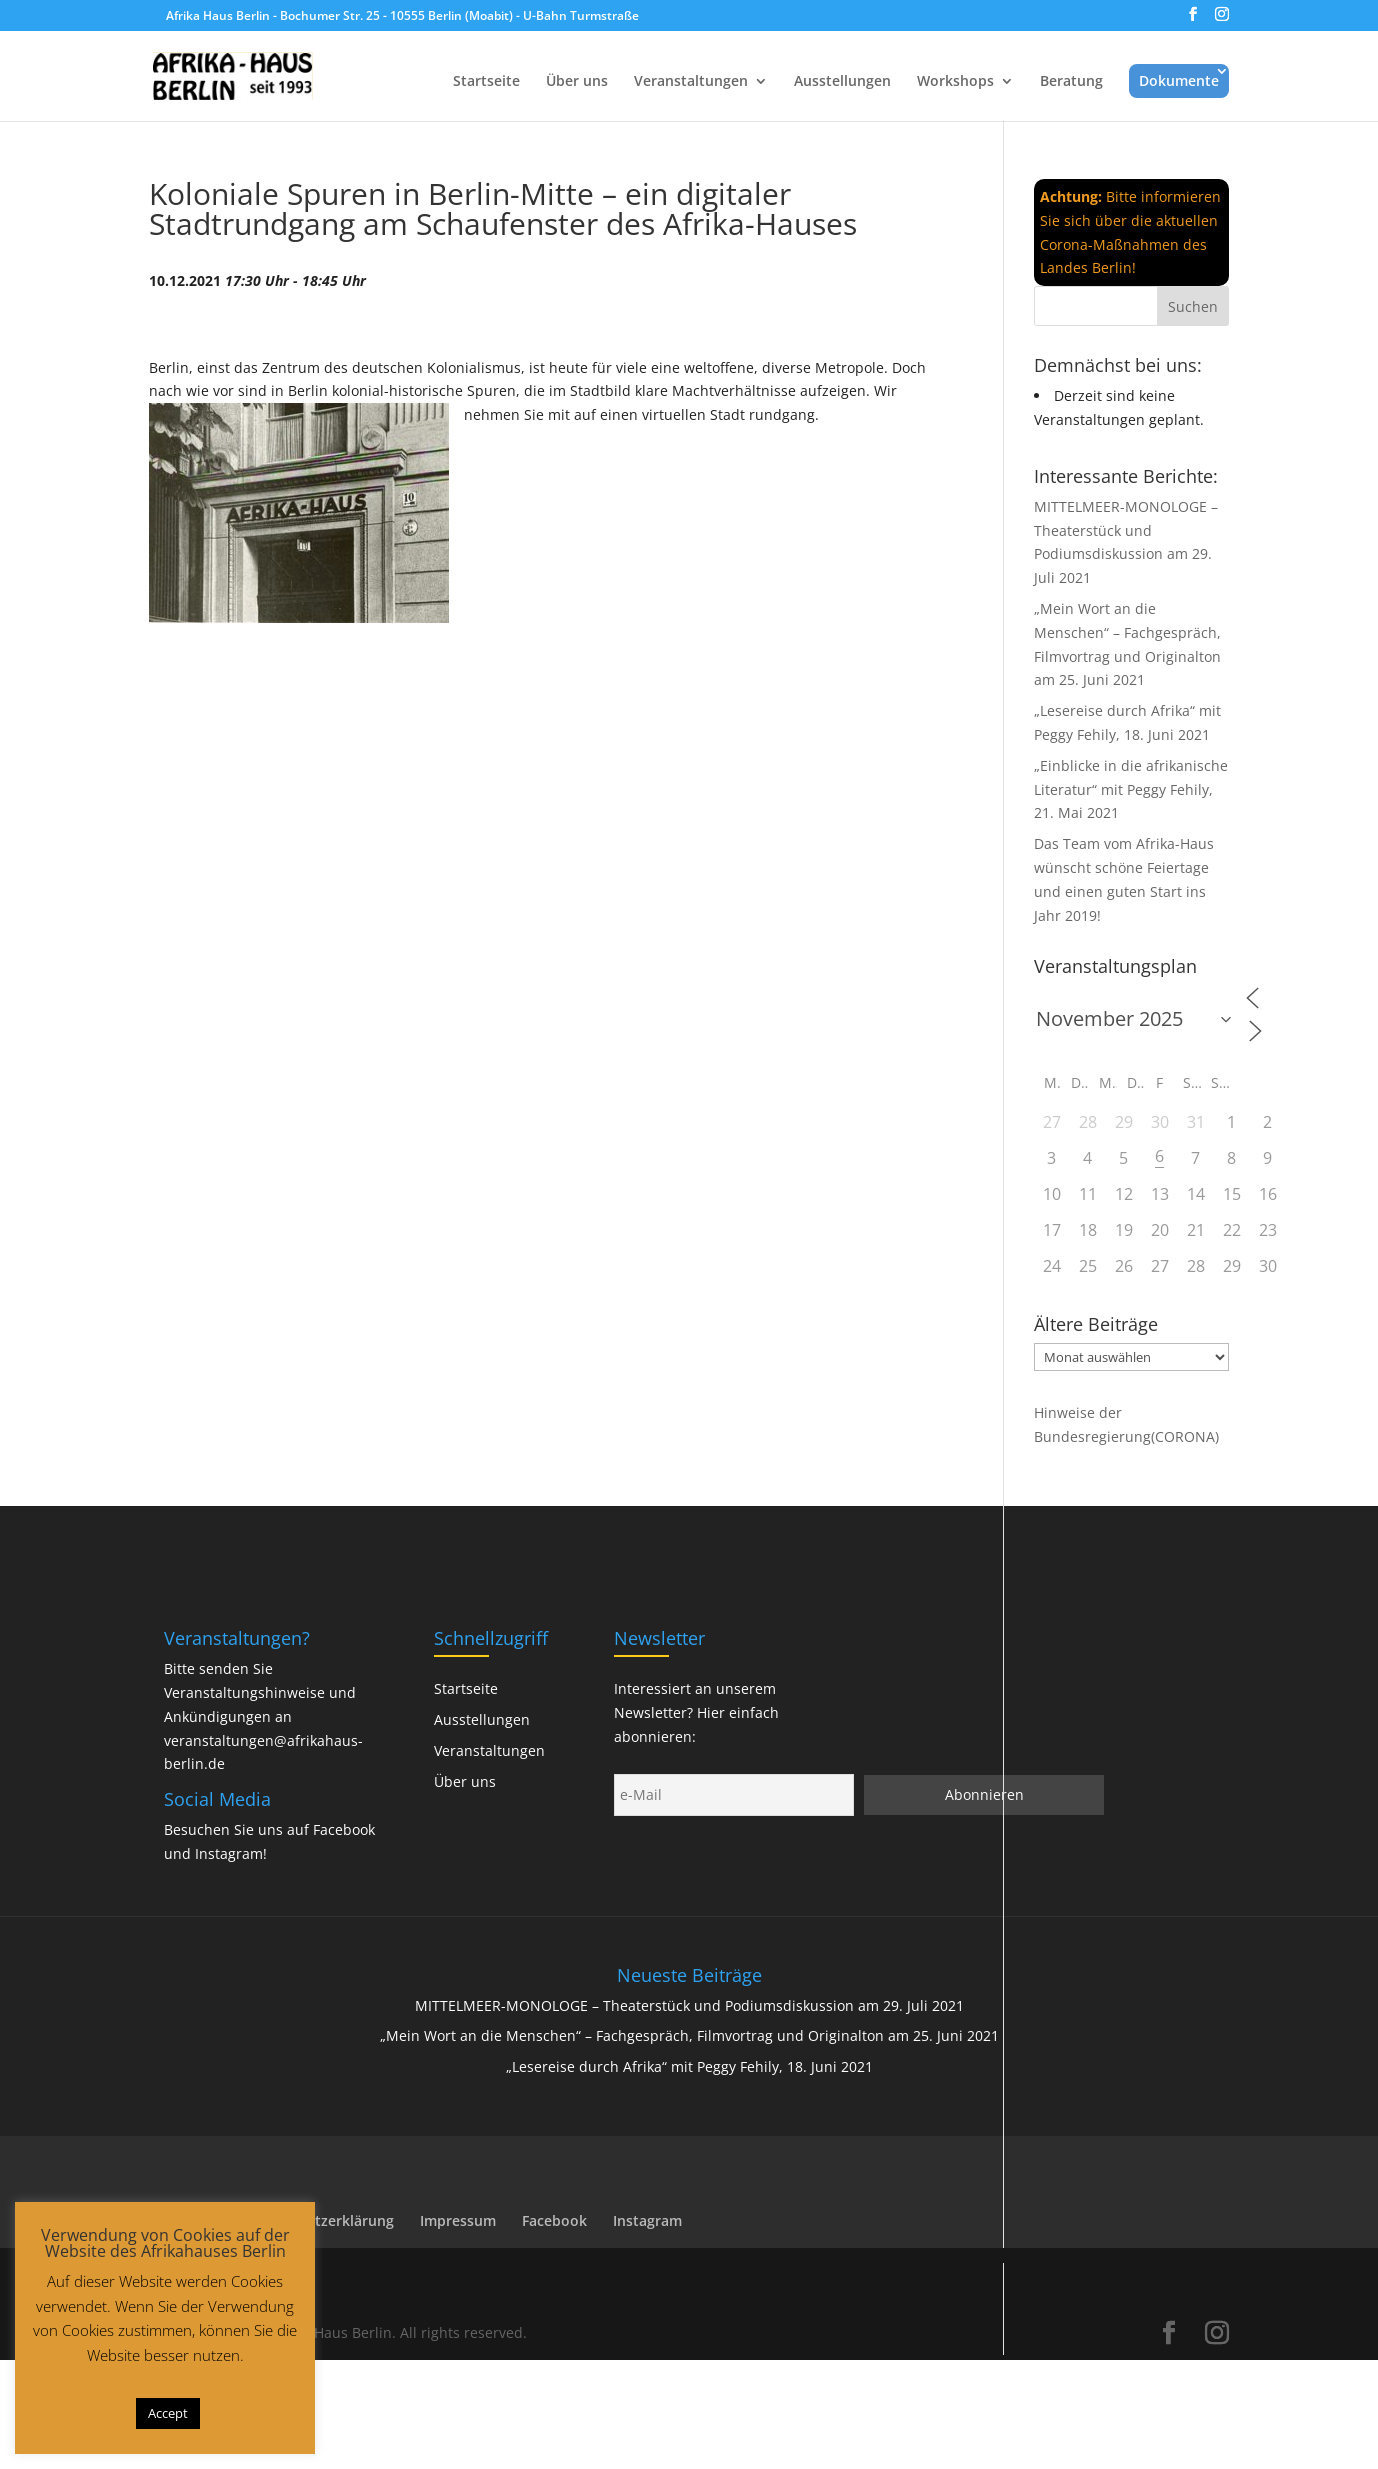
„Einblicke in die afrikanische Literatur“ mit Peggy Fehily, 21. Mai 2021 (1131, 789)
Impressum (458, 2220)
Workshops (955, 82)
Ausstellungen (842, 82)
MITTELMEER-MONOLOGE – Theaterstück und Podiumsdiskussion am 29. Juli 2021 (689, 2005)
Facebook (344, 1829)
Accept (168, 2413)
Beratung (1071, 82)
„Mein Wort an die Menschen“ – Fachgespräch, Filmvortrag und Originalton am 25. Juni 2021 (689, 2035)
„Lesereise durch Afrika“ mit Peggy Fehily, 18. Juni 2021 (689, 2066)
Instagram (229, 1853)
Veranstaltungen (691, 82)
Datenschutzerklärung (318, 2220)
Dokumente (1179, 80)
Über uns (577, 82)
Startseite (486, 82)
